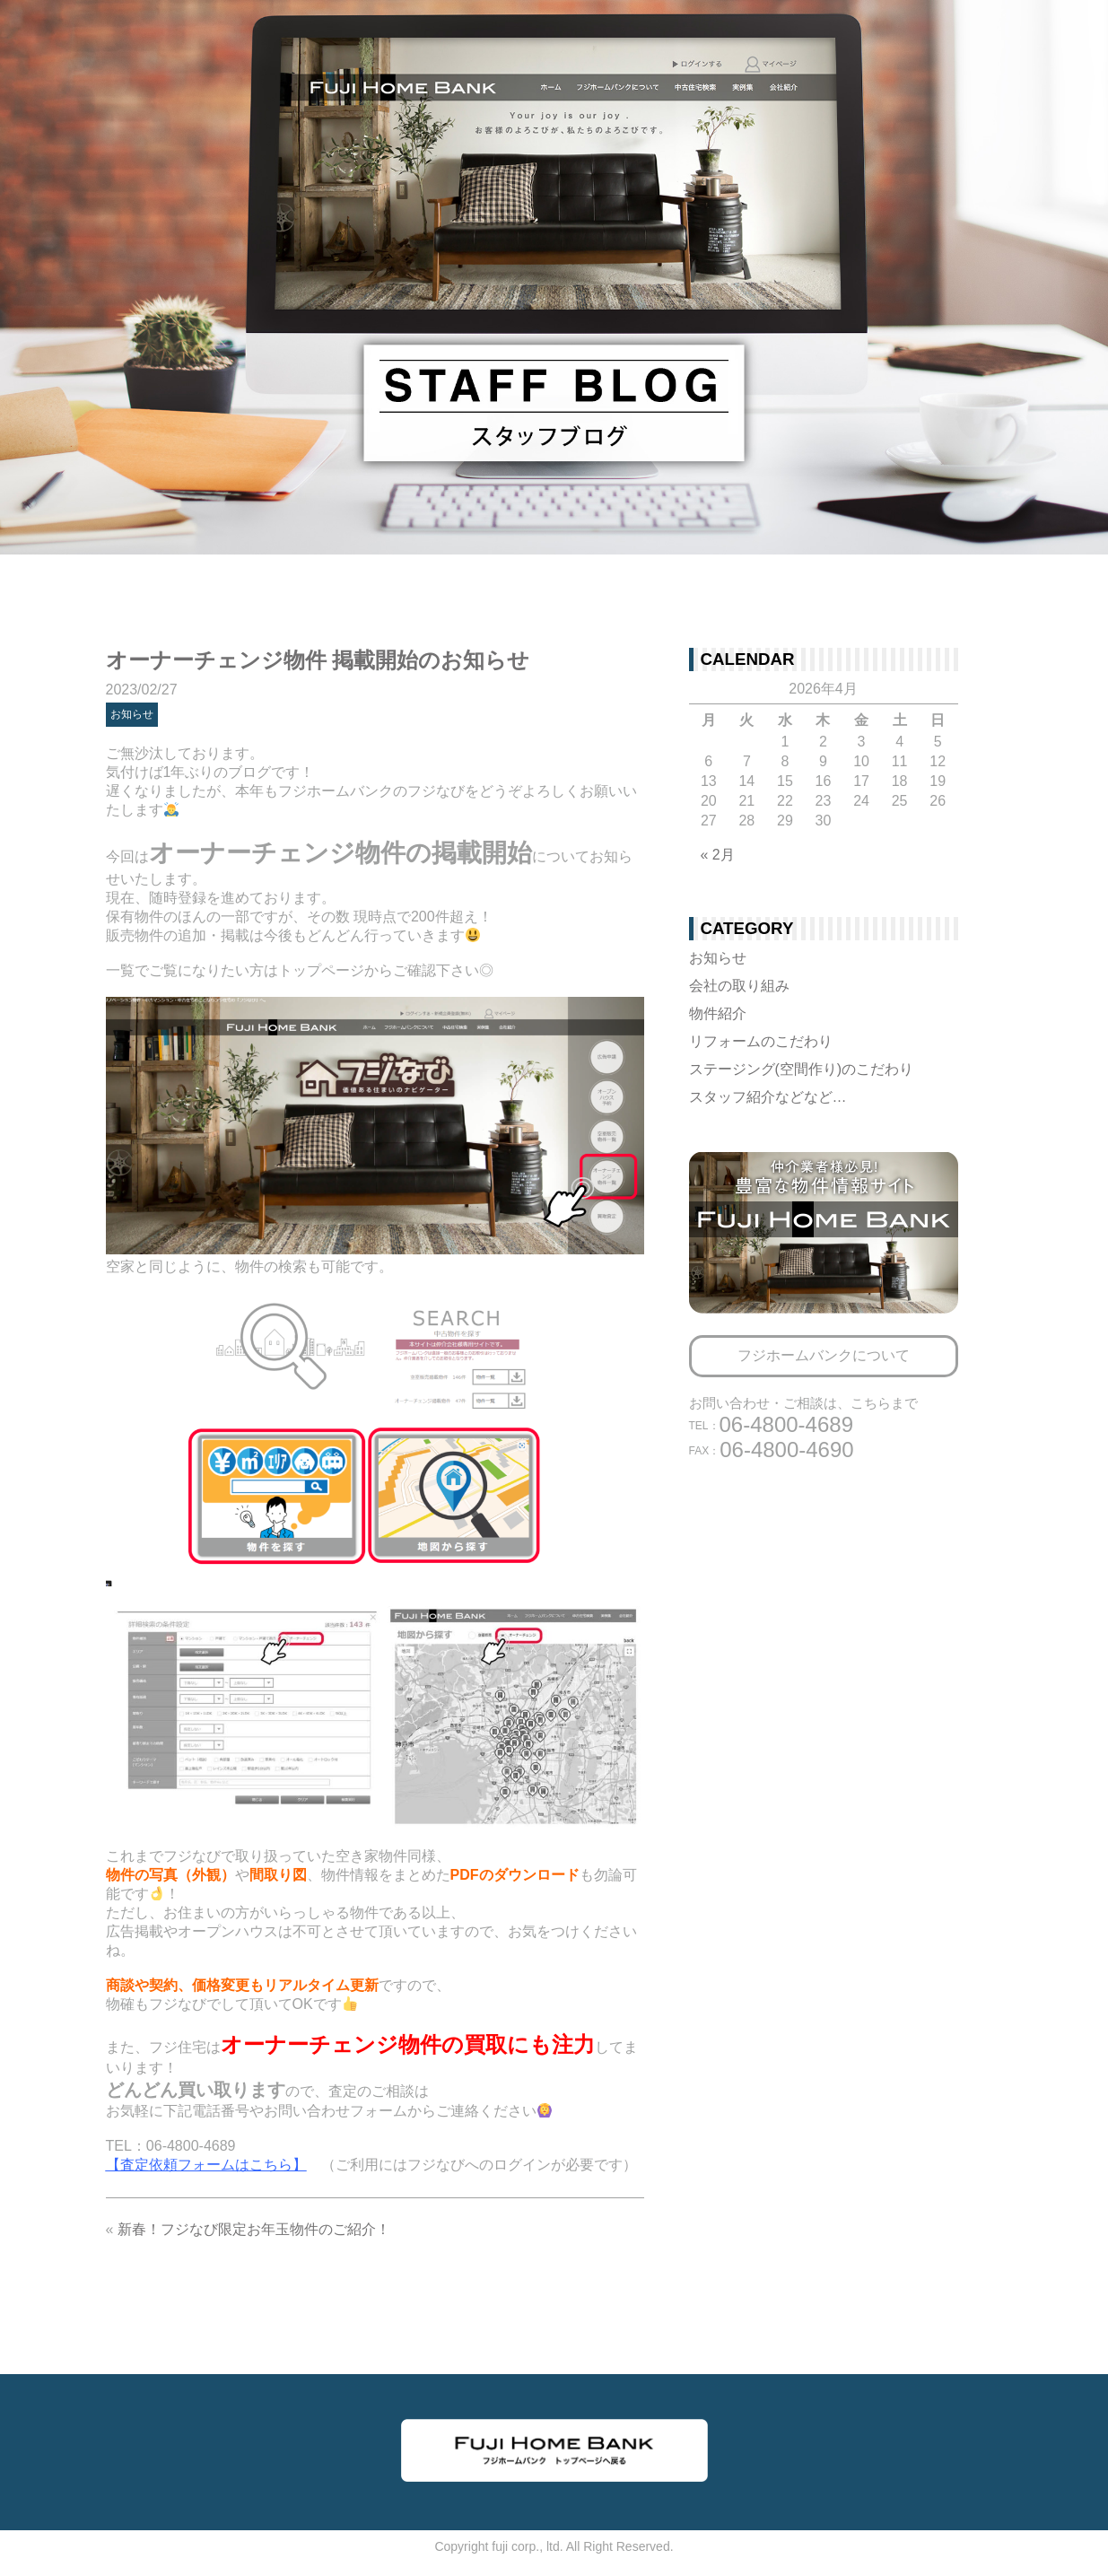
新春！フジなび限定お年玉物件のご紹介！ (254, 2229)
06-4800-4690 (771, 1449)
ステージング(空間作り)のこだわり (801, 1069)
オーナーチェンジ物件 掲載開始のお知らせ (318, 660)
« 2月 (718, 854)
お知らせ (131, 714)
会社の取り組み (739, 985)
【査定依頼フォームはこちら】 (206, 2164)
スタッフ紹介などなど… (768, 1097)
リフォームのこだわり (761, 1041)
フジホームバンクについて (823, 1355)
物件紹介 (717, 1013)
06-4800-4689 (771, 1424)
